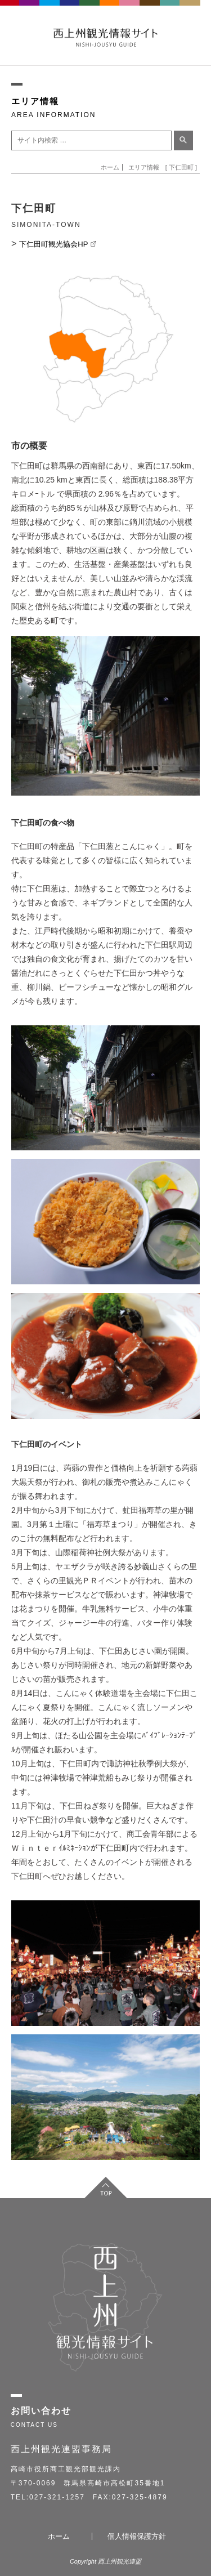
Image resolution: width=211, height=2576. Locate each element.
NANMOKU (189, 11)
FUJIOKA (29, 11)
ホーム (110, 167)
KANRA (129, 11)
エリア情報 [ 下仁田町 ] (162, 167)
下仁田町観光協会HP (57, 244)
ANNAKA (70, 11)
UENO (170, 11)
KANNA (89, 11)
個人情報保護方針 (136, 2536)
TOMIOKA (49, 11)
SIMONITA (110, 11)
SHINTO (150, 11)
